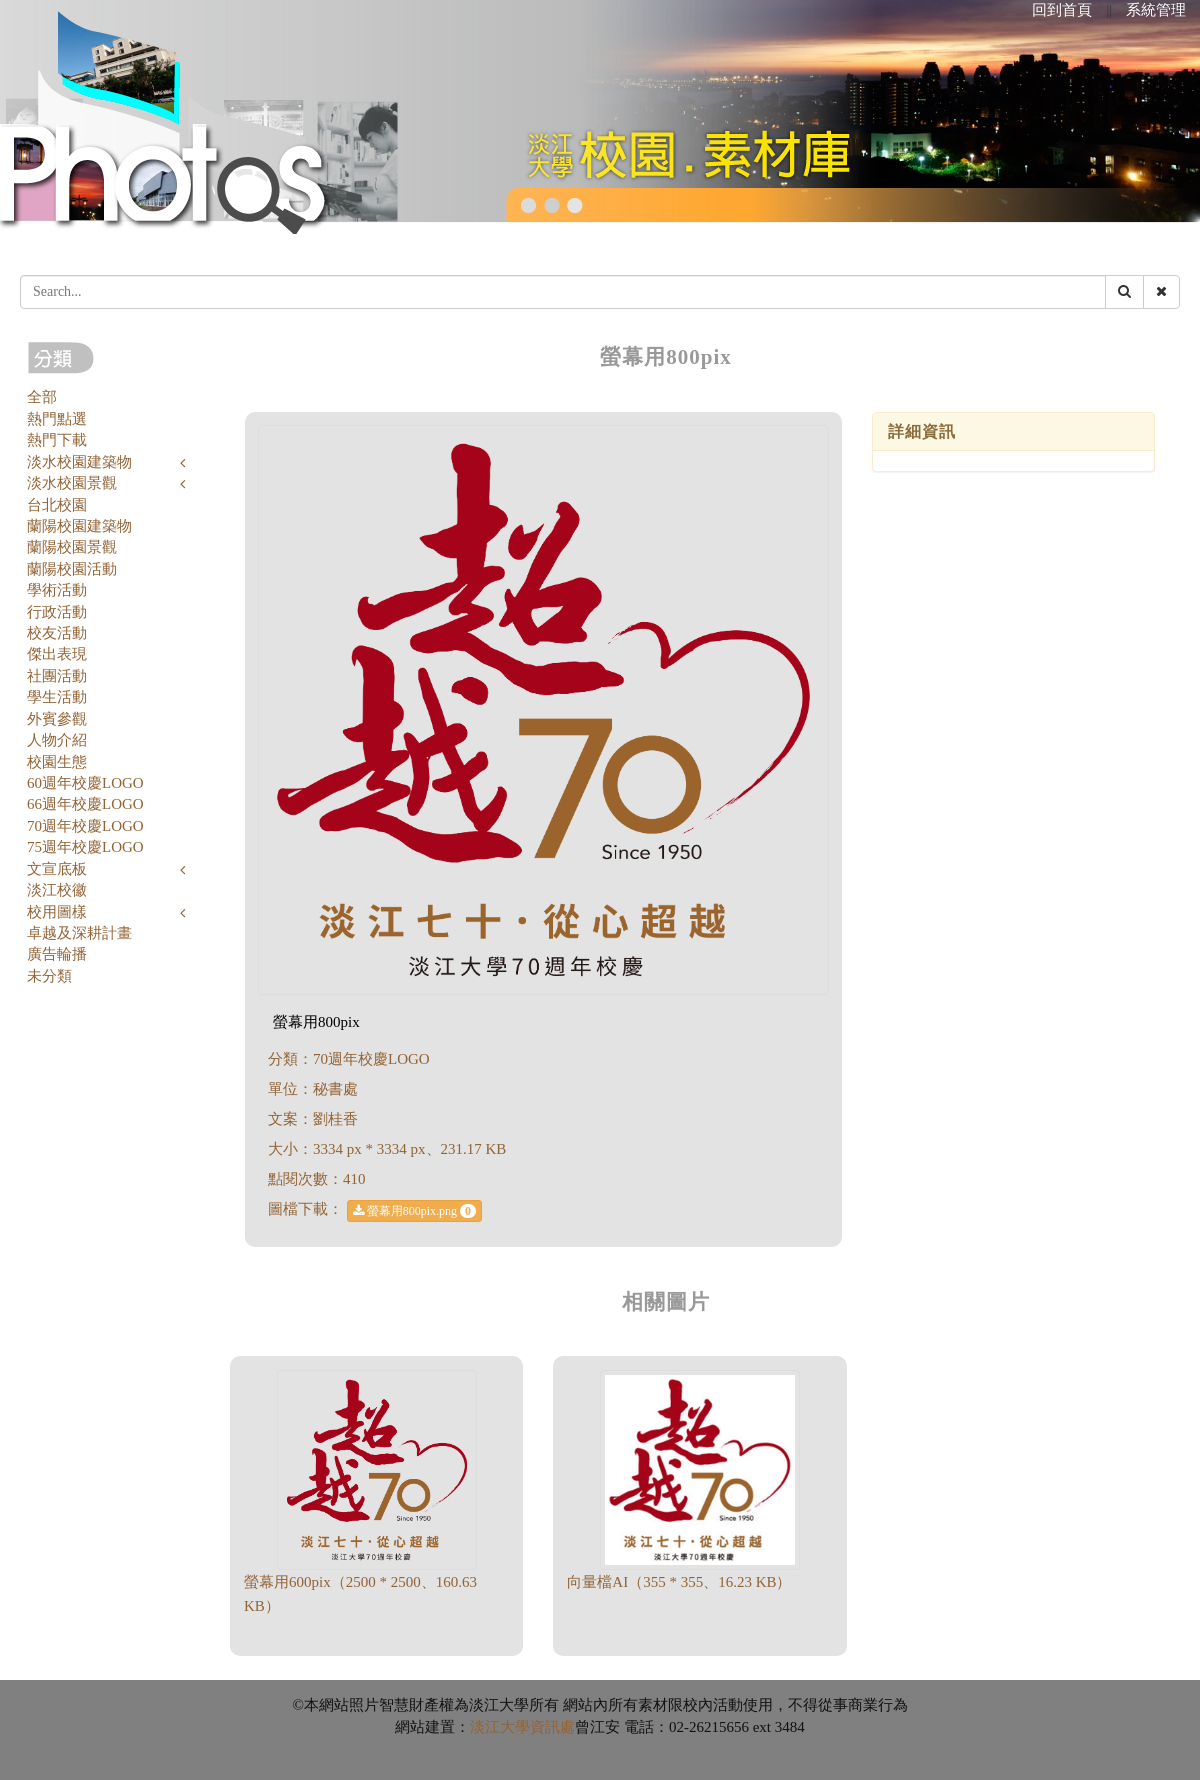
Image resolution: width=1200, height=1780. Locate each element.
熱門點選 (57, 419)
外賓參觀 (57, 719)
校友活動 (57, 633)
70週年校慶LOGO (85, 826)
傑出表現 (57, 654)
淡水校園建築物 (79, 462)
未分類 (49, 976)
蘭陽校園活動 (72, 569)
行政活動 (57, 612)
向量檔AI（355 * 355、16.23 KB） (679, 1582)
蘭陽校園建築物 (79, 526)
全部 (42, 397)
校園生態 (57, 762)
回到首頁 (1062, 10)
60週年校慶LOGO (85, 783)
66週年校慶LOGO (85, 804)
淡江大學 (500, 1727)
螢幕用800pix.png (414, 1211)
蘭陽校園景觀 (72, 547)
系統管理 (1156, 10)
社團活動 (57, 676)
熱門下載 (57, 440)
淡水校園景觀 (72, 483)
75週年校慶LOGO (85, 847)
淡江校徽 (57, 890)
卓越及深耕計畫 (79, 933)
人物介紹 (57, 740)
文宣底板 (57, 869)
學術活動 (57, 590)
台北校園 (57, 505)
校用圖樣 (57, 912)
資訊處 (552, 1727)
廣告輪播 (57, 954)
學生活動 (57, 697)
